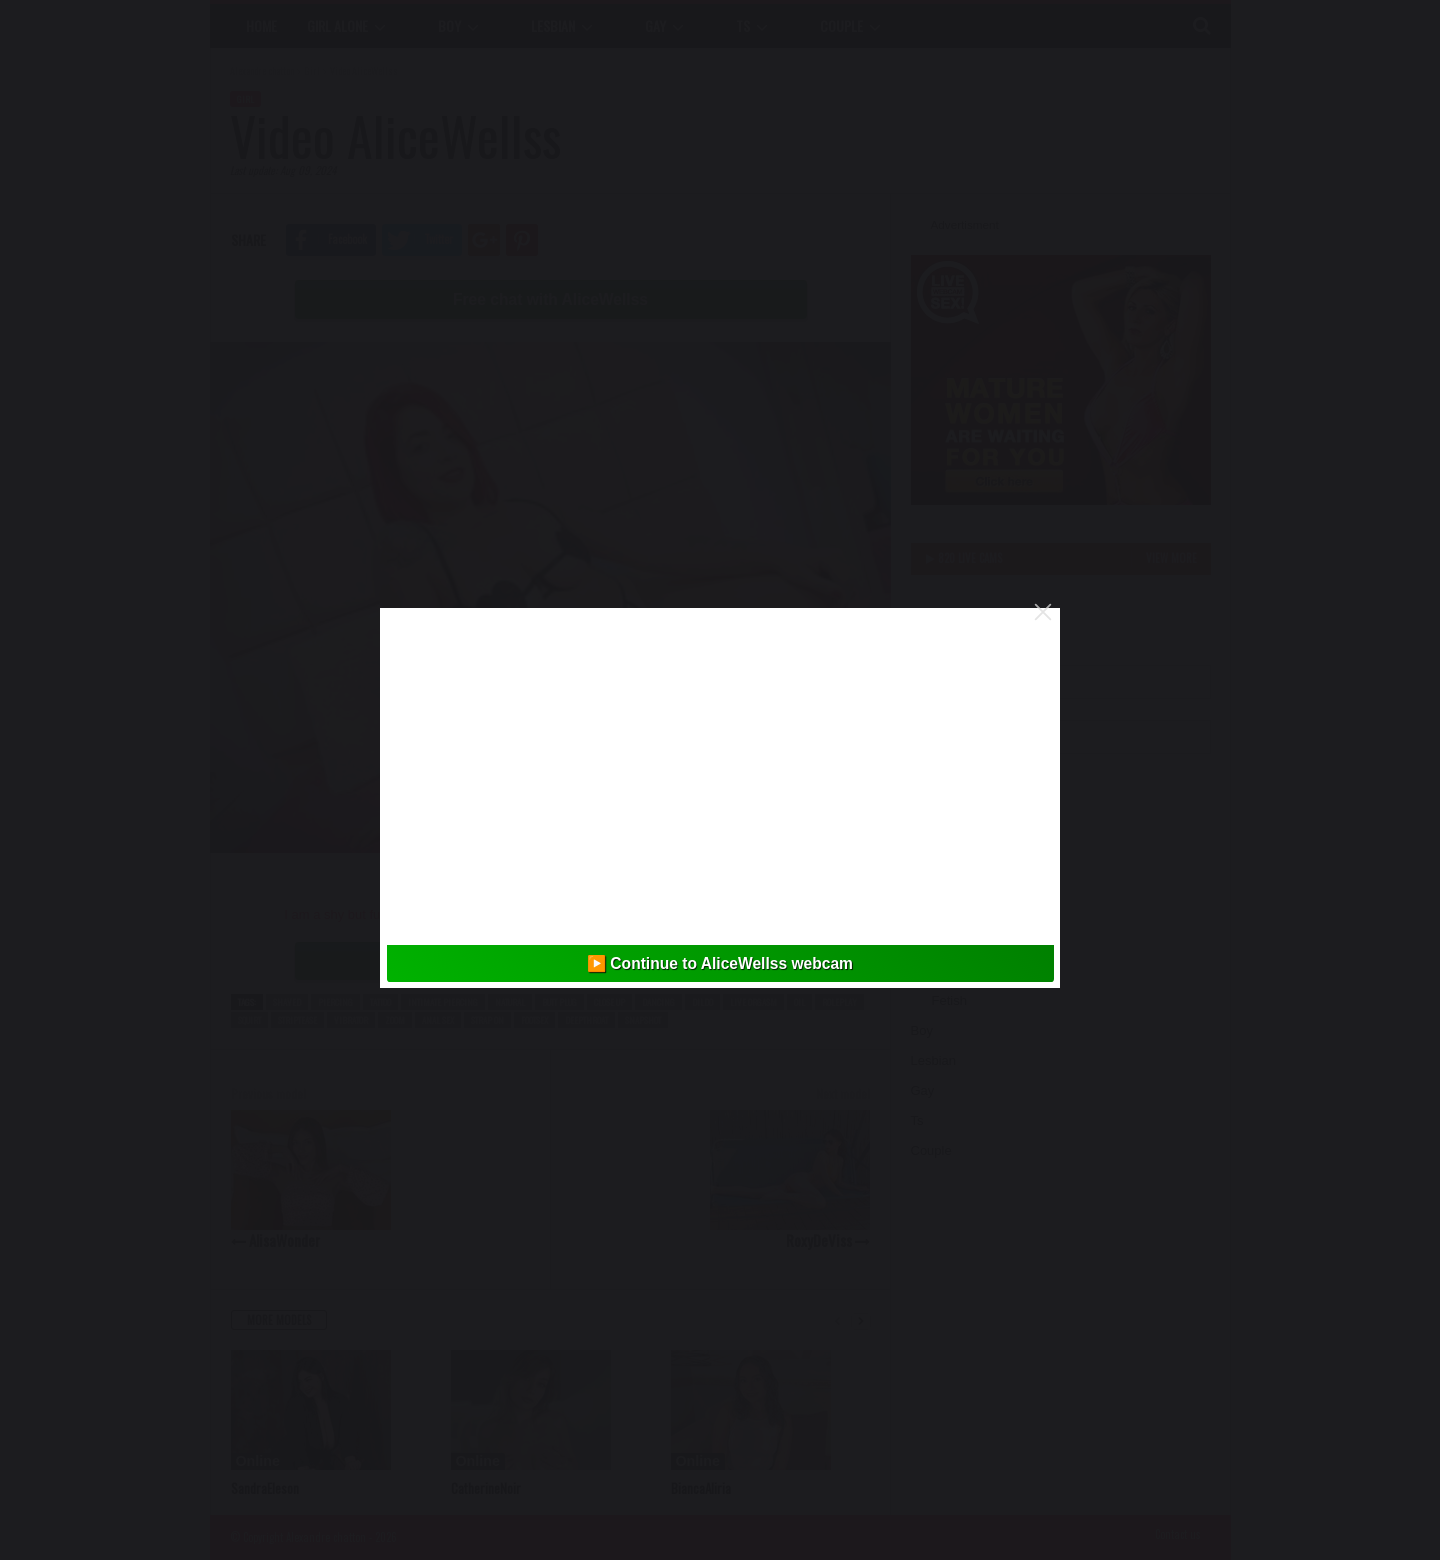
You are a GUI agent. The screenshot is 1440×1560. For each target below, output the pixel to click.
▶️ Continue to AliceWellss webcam (720, 963)
